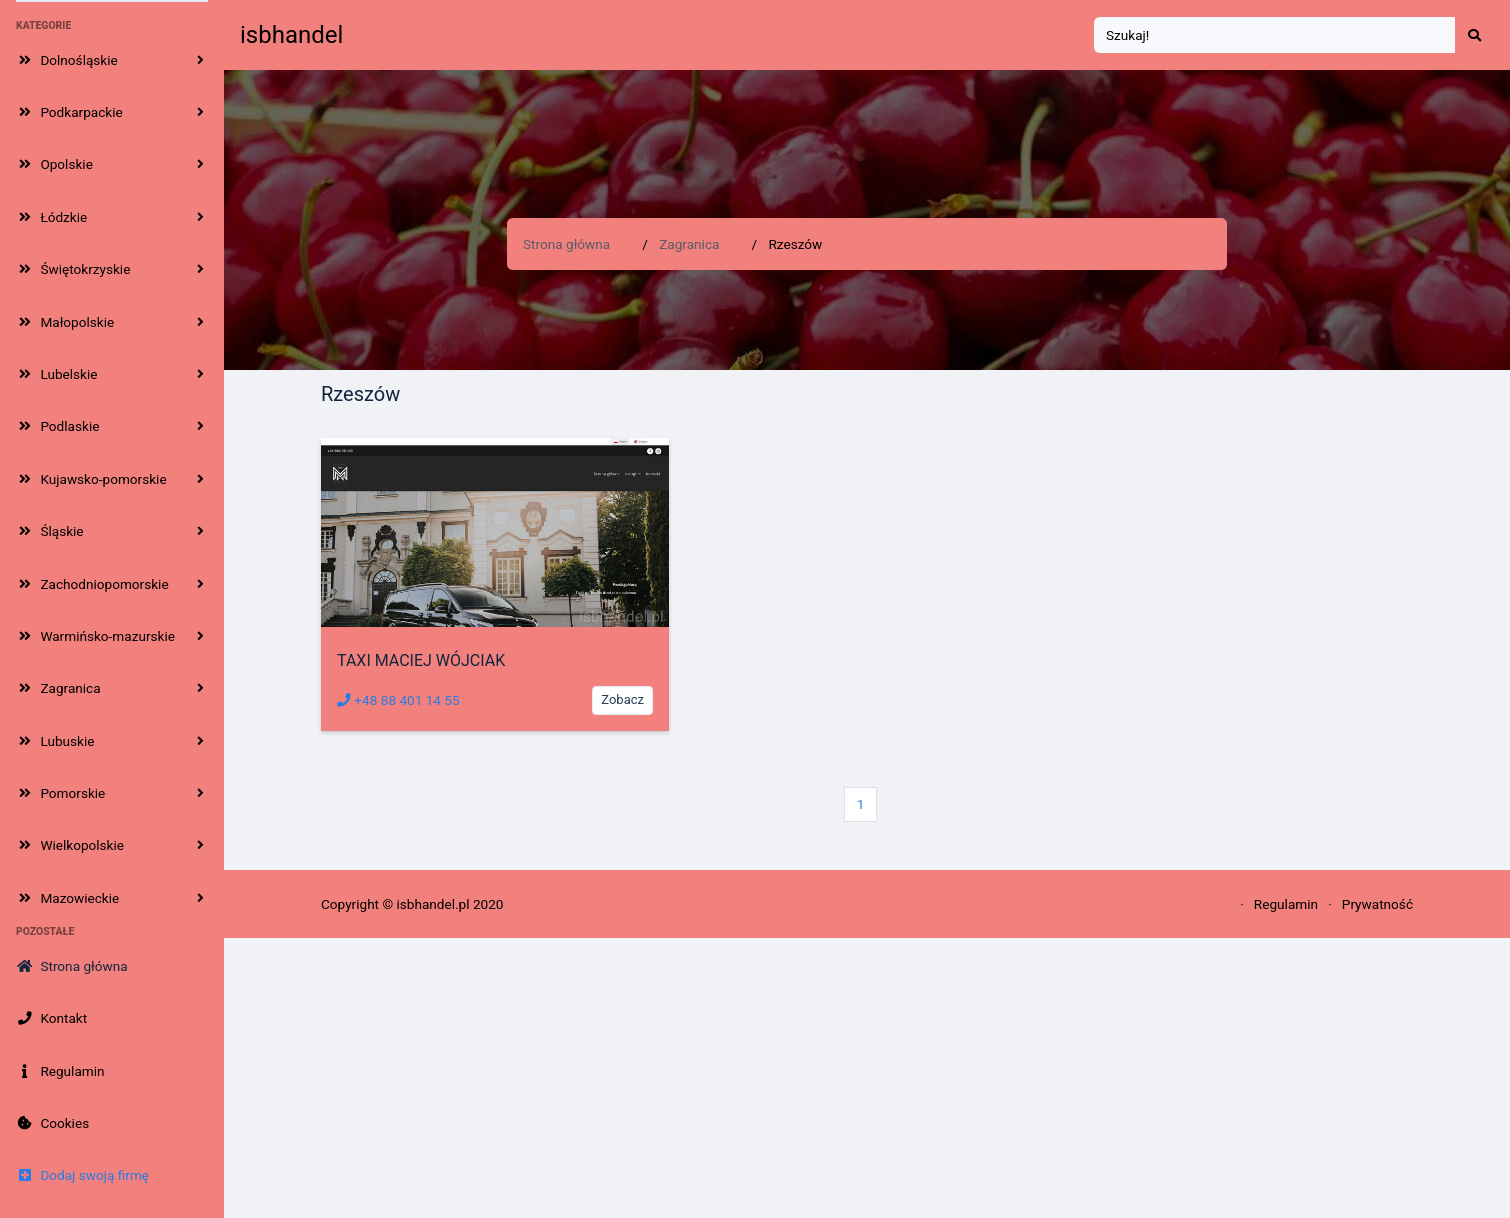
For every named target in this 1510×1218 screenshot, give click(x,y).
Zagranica (689, 244)
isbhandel (291, 35)
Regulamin (1286, 904)
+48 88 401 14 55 (398, 700)
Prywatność (1377, 904)
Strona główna (566, 244)
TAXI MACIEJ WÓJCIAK (421, 660)
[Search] (1275, 35)
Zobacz (622, 699)
